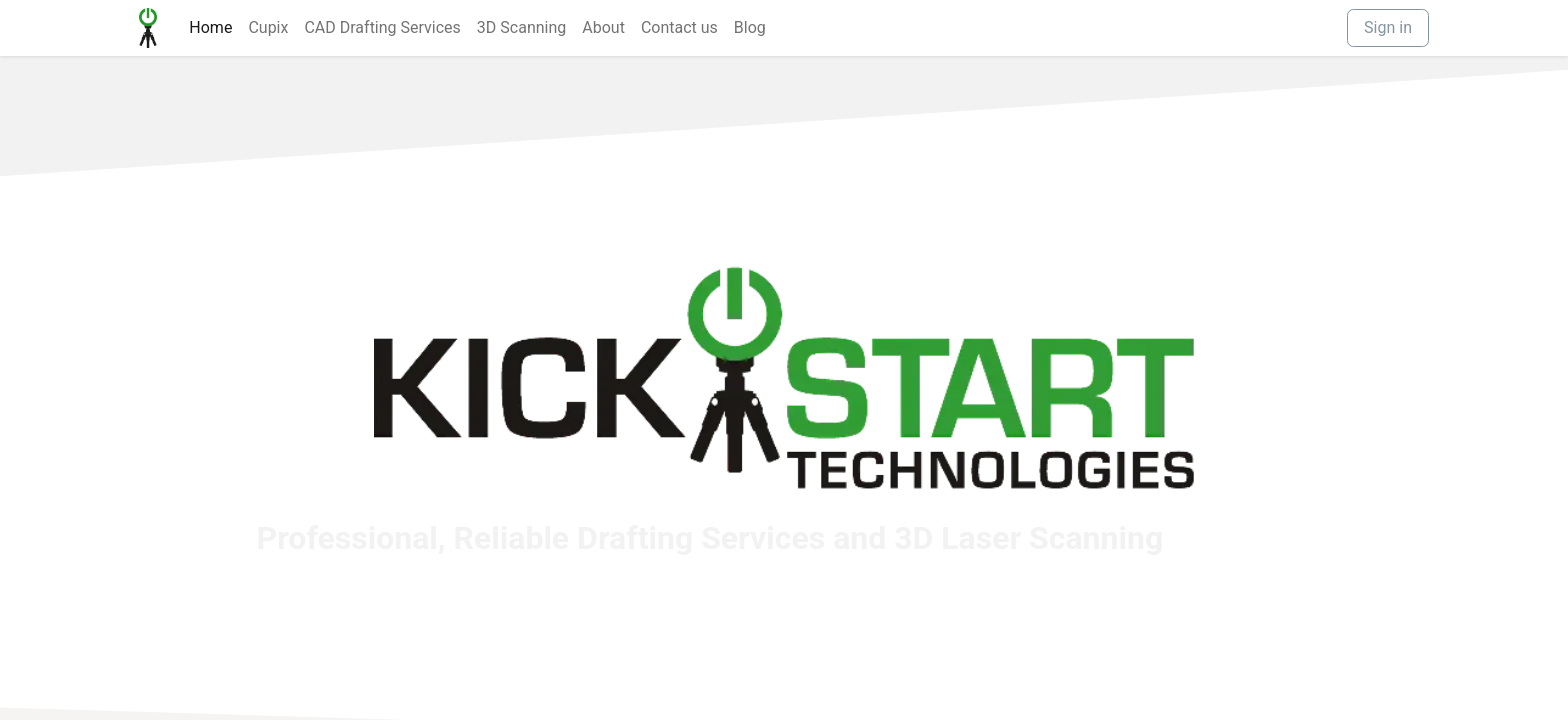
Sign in (1388, 27)
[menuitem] (210, 28)
